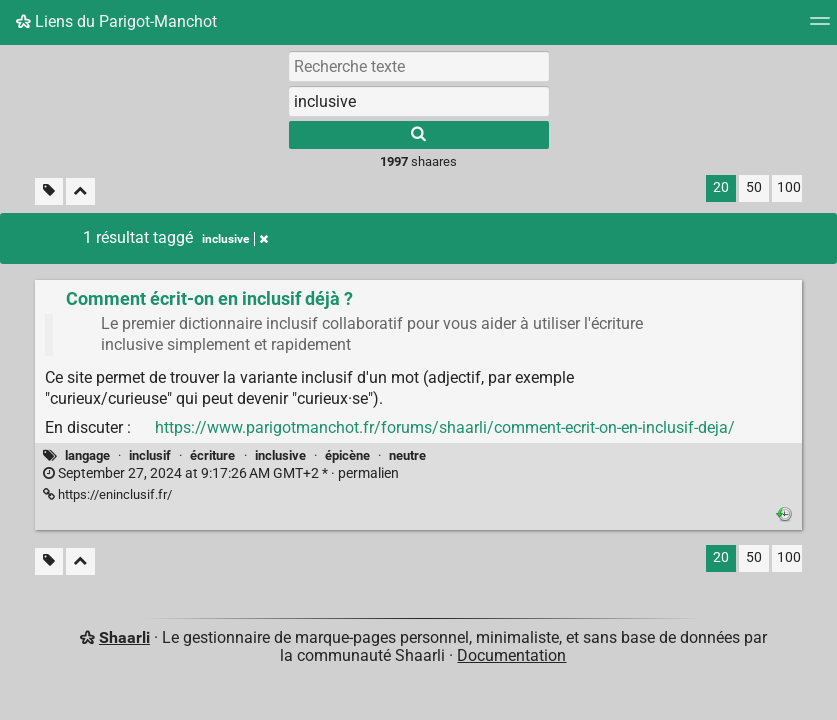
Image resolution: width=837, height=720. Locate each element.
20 (721, 187)
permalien (221, 473)
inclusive (280, 455)
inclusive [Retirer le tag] (235, 239)
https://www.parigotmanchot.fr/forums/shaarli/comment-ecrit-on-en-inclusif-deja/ (445, 427)
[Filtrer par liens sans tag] (49, 191)
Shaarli (124, 637)
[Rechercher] (419, 135)
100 (789, 187)
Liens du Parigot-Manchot (116, 21)
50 (754, 187)
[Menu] (820, 27)
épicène (347, 455)
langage (87, 455)
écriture (212, 455)
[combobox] (419, 101)
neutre (407, 455)
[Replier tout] (80, 191)
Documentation (511, 655)
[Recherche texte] (419, 66)
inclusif (150, 455)
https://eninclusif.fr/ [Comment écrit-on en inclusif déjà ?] (107, 494)
